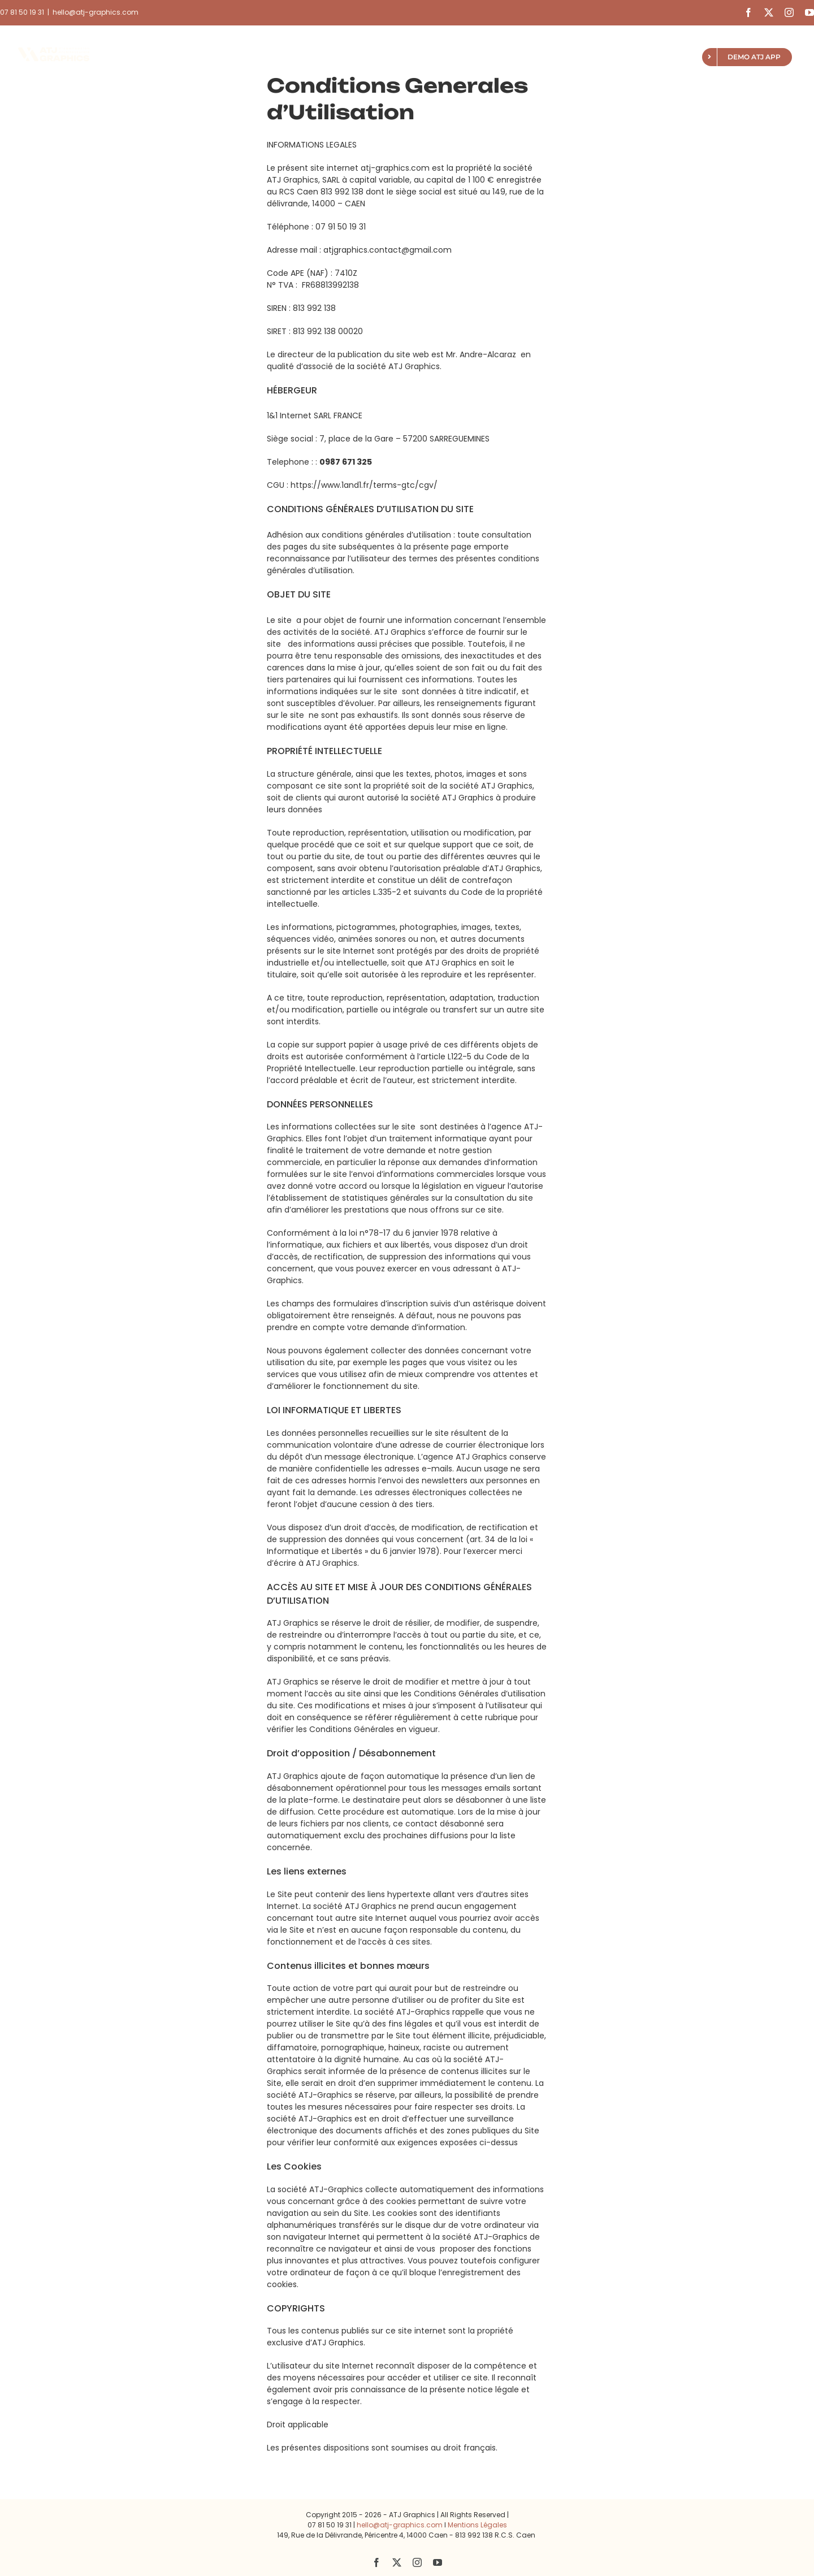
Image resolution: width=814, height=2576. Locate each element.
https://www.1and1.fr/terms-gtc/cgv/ (364, 485)
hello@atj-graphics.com (95, 12)
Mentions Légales (477, 2525)
